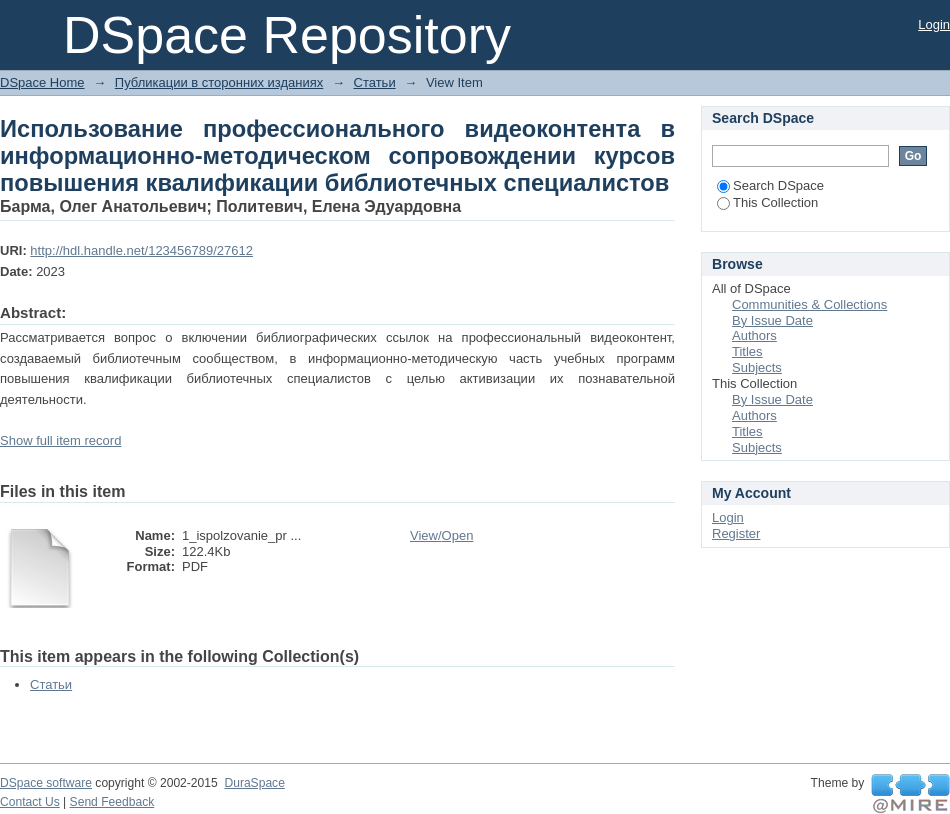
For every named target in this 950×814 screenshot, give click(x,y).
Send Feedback (112, 802)
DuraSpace (254, 783)
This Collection (767, 202)
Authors (754, 335)
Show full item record (60, 440)
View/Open (441, 535)
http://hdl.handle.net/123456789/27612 (141, 250)
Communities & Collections (809, 304)
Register (736, 533)
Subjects (757, 367)
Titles (747, 351)
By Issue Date (772, 320)
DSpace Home (42, 82)
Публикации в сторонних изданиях (219, 82)
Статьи (375, 82)
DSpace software (46, 783)
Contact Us (30, 802)
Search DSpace (770, 185)
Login (934, 24)
